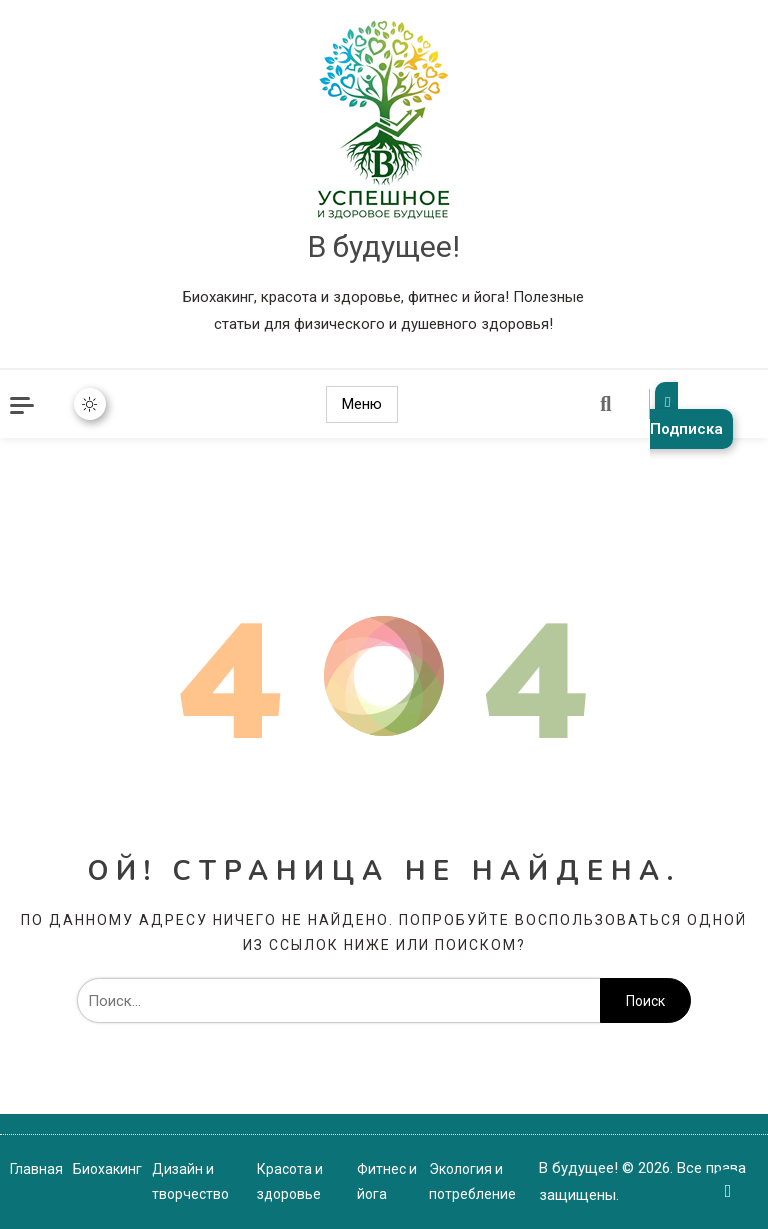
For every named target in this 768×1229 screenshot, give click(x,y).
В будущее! (384, 246)
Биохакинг (107, 1169)
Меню (362, 404)
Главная (36, 1169)
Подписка (686, 415)
